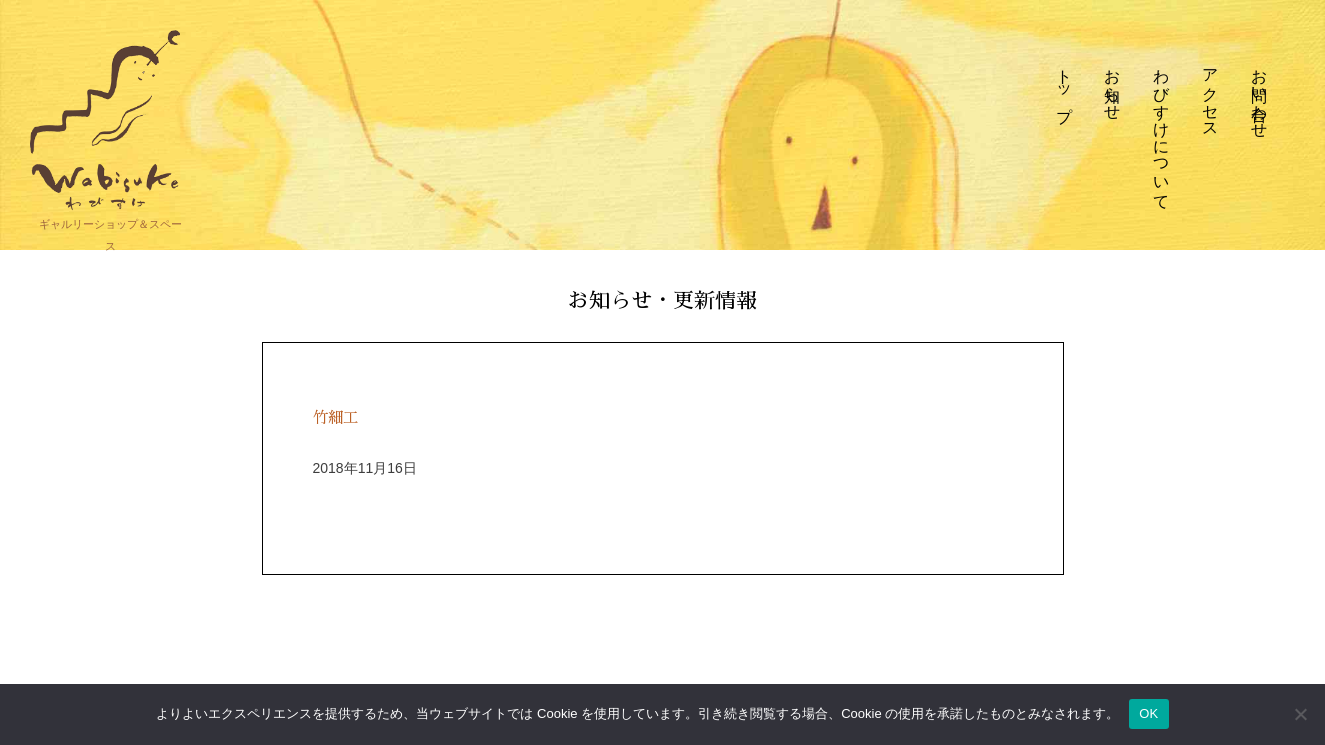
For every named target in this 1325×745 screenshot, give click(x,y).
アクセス (1211, 94)
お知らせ (1113, 85)
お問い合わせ (1260, 94)
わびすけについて (1162, 130)
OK (1148, 713)
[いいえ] (1300, 714)
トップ (1064, 85)
